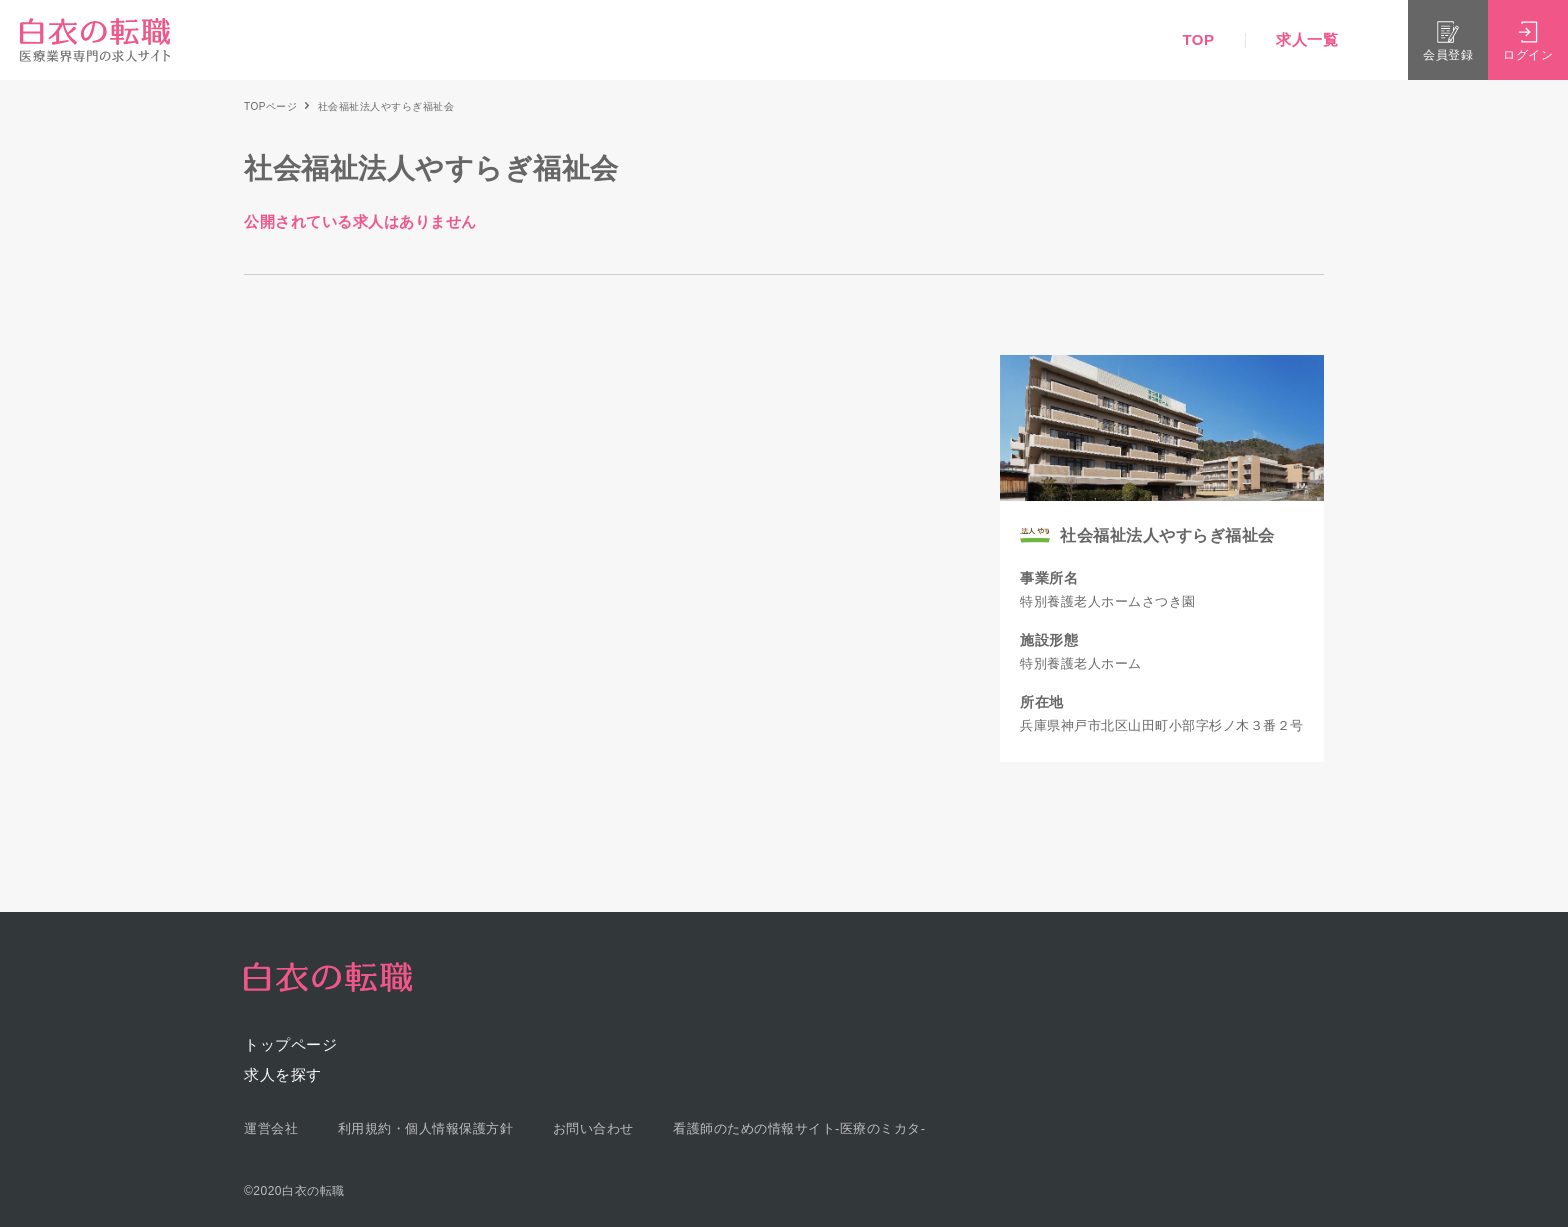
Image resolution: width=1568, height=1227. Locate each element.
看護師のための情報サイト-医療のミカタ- (799, 1128)
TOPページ (270, 106)
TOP (1198, 39)
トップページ (290, 1044)
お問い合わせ (593, 1128)
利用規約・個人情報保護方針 (426, 1128)
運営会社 (271, 1128)
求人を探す (283, 1074)
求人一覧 (1307, 39)
